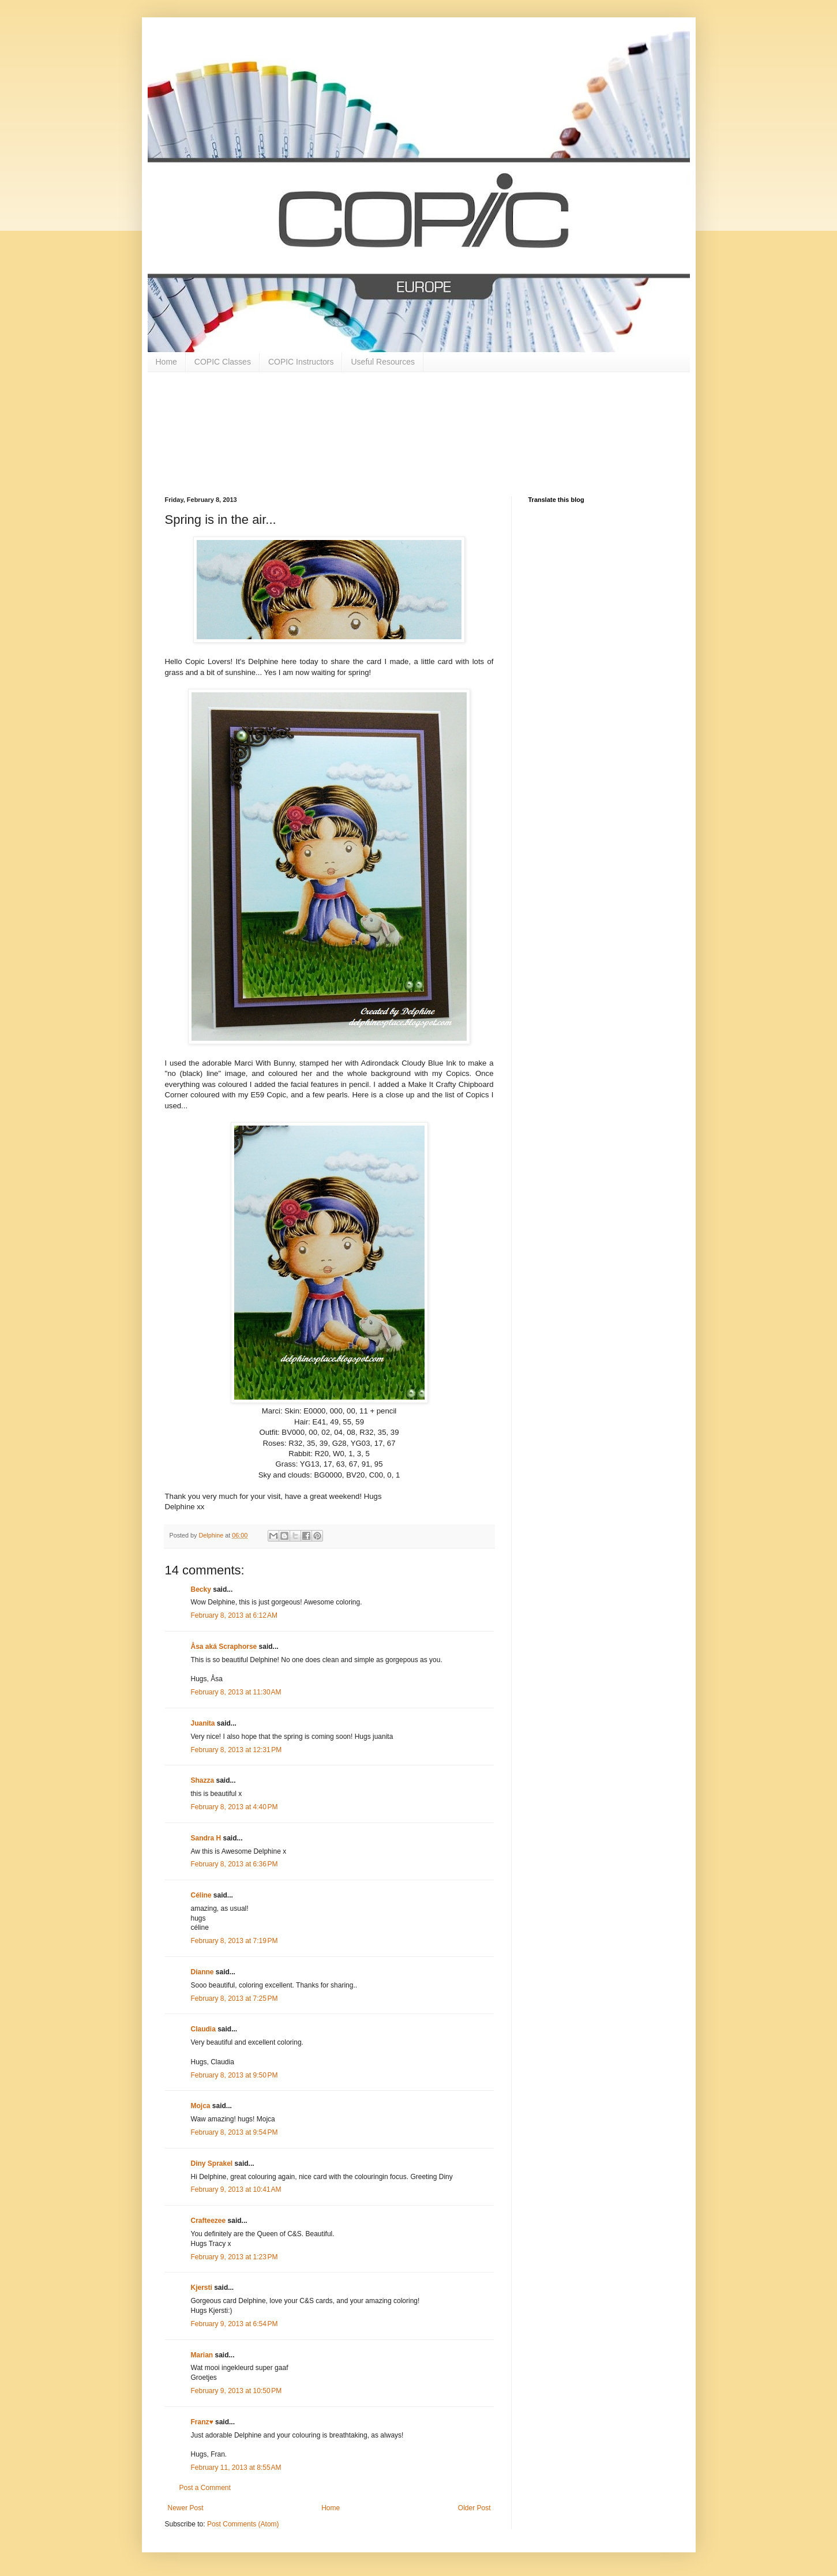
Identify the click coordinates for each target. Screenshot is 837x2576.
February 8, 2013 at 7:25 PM (234, 1998)
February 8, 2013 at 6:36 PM (234, 1864)
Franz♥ (202, 2422)
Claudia (203, 2029)
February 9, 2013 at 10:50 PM (236, 2391)
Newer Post (186, 2508)
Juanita (203, 1723)
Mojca (201, 2106)
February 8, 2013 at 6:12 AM (234, 1615)
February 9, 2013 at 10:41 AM (236, 2189)
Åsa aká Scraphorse (224, 1647)
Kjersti (201, 2287)
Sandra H (206, 1838)
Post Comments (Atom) (243, 2524)
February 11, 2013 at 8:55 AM (236, 2467)
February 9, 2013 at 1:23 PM (234, 2257)
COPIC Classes (222, 361)
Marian (202, 2355)
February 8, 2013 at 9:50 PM (234, 2075)
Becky (201, 1589)
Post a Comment (205, 2488)
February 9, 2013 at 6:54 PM (234, 2324)
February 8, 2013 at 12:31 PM (236, 1750)
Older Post (474, 2508)
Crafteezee (208, 2221)
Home (166, 361)
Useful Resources (383, 361)
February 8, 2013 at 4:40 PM (234, 1807)
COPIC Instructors (301, 361)
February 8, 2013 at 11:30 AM (236, 1692)
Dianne (203, 1972)
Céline (201, 1895)
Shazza (203, 1780)
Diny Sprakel (212, 2163)
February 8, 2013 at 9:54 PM (234, 2132)
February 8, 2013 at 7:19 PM (234, 1941)
